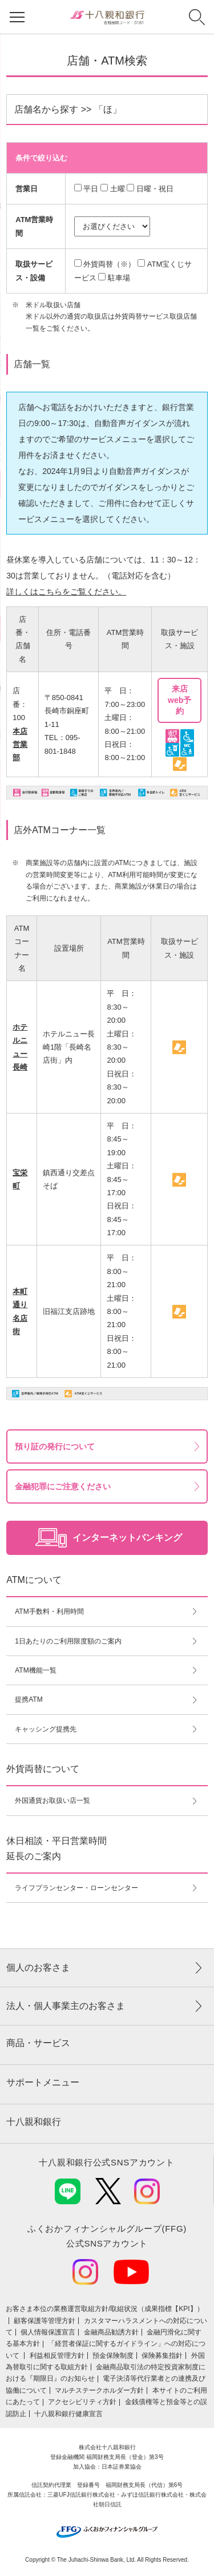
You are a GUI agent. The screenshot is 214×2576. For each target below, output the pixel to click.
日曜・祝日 (154, 188)
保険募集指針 (162, 2356)
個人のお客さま (38, 1967)
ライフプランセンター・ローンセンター (76, 1888)
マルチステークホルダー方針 (99, 2390)
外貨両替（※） (109, 264)
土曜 (117, 188)
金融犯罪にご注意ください (63, 1486)
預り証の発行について (55, 1446)
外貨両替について (42, 1769)
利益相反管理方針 (57, 2356)
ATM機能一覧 (35, 1670)
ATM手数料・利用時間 (49, 1611)
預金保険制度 (113, 2356)
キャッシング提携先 (45, 1729)
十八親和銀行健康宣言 (68, 2414)
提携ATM (28, 1699)
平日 (90, 188)
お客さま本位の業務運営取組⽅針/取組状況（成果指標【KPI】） (105, 2309)
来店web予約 (179, 700)
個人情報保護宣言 (48, 2332)
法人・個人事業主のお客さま (65, 2006)
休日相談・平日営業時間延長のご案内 (56, 1848)
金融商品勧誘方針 (111, 2332)
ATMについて (34, 1580)
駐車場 (119, 278)
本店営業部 (20, 744)
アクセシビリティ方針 (82, 2402)
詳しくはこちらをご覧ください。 (66, 591)
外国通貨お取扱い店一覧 (52, 1801)
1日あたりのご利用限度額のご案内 (68, 1641)
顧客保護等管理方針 (44, 2321)
